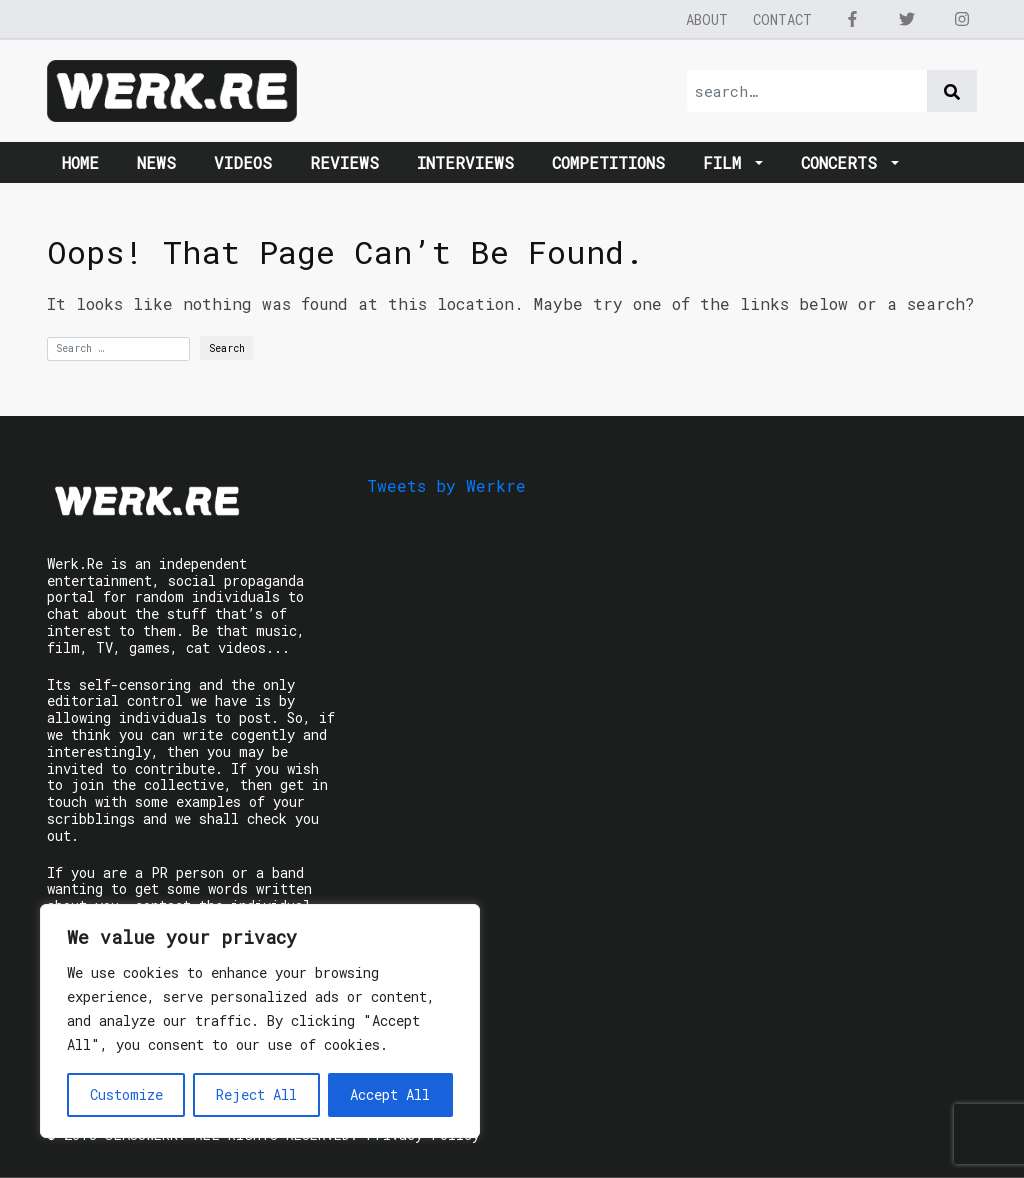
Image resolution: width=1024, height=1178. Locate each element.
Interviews (465, 162)
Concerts (844, 162)
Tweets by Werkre (446, 485)
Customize (126, 1094)
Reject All (256, 1094)
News (156, 162)
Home (80, 162)
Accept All (390, 1094)
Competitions (608, 162)
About (707, 19)
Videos (243, 162)
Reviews (344, 162)
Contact (782, 19)
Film (727, 162)
